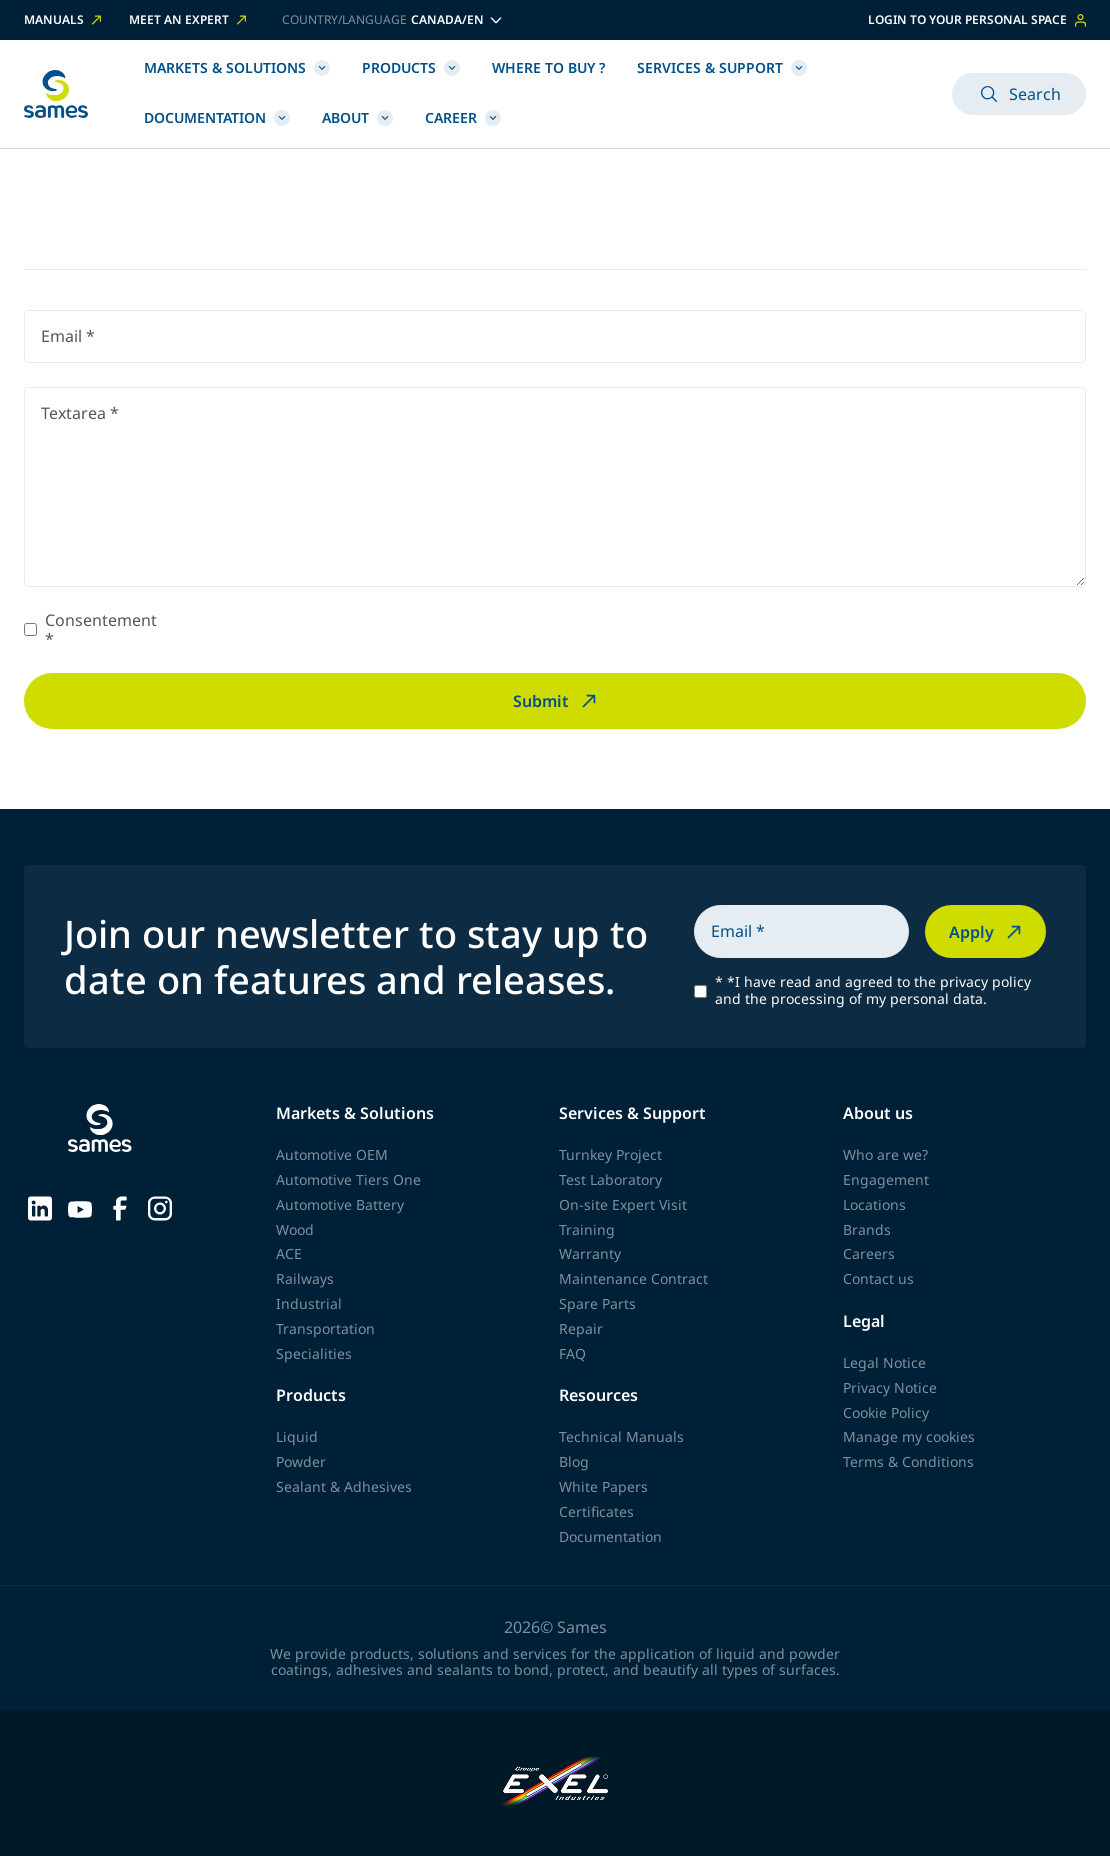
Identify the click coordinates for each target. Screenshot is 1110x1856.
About (357, 117)
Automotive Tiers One (348, 1179)
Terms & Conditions (908, 1461)
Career (463, 117)
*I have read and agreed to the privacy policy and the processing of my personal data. (873, 991)
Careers (869, 1253)
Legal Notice (884, 1362)
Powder (301, 1461)
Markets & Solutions (237, 67)
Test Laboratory (610, 1179)
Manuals (64, 20)
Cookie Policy (886, 1412)
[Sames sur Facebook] (120, 1206)
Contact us (878, 1278)
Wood (295, 1229)
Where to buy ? (548, 67)
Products (411, 67)
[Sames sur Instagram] (160, 1206)
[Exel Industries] (555, 1783)
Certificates (596, 1511)
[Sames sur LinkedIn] (40, 1206)
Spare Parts (597, 1303)
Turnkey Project (610, 1154)
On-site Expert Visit (623, 1204)
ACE (289, 1253)
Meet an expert (189, 20)
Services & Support (722, 67)
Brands (867, 1229)
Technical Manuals (621, 1436)
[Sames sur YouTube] (80, 1207)
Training (587, 1229)
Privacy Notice (890, 1387)
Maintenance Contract (633, 1278)
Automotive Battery (340, 1204)
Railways (305, 1278)
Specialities (314, 1353)
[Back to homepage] (56, 94)
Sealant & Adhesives (344, 1486)
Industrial (309, 1303)
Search (1019, 94)
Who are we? (885, 1154)
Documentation (217, 117)
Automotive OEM (332, 1154)
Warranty (590, 1253)
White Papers (603, 1486)
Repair (581, 1328)
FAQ (572, 1353)
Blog (574, 1461)
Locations (874, 1204)
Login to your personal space (977, 19)
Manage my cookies (909, 1436)
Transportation (325, 1328)
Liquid (297, 1436)
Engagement (886, 1179)
